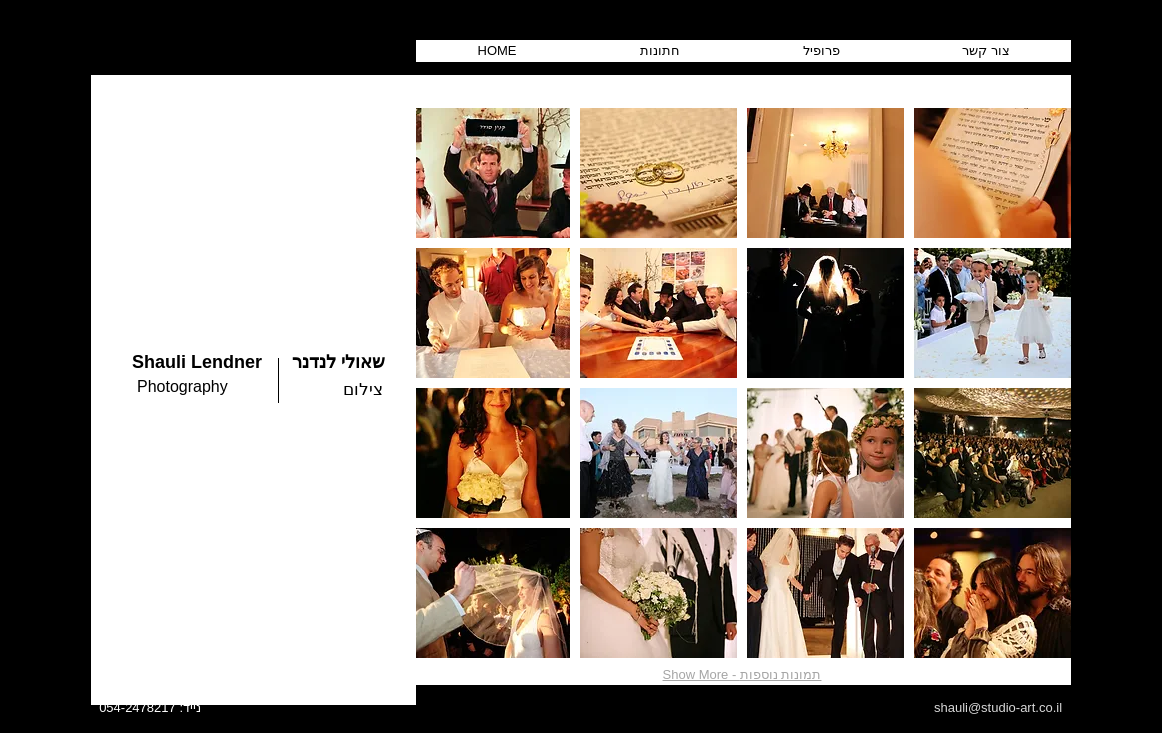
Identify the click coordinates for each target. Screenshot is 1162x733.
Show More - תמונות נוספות (742, 674)
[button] (491, 173)
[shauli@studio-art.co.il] (998, 708)
